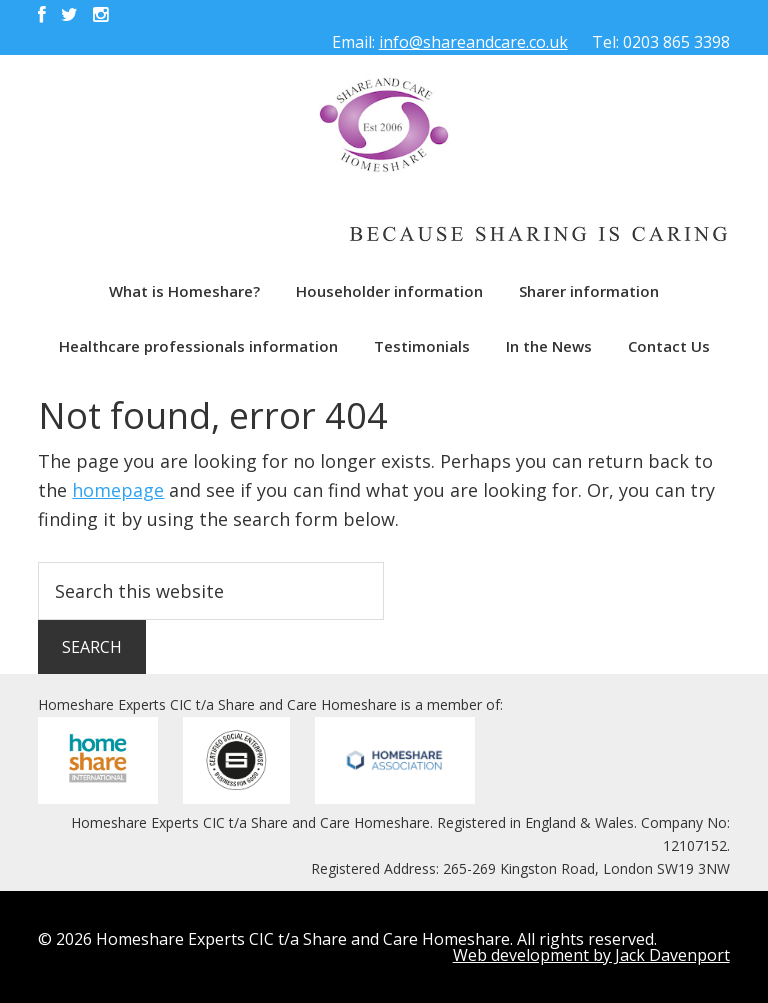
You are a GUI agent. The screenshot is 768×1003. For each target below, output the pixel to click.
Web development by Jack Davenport (591, 955)
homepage (118, 490)
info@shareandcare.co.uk (473, 42)
